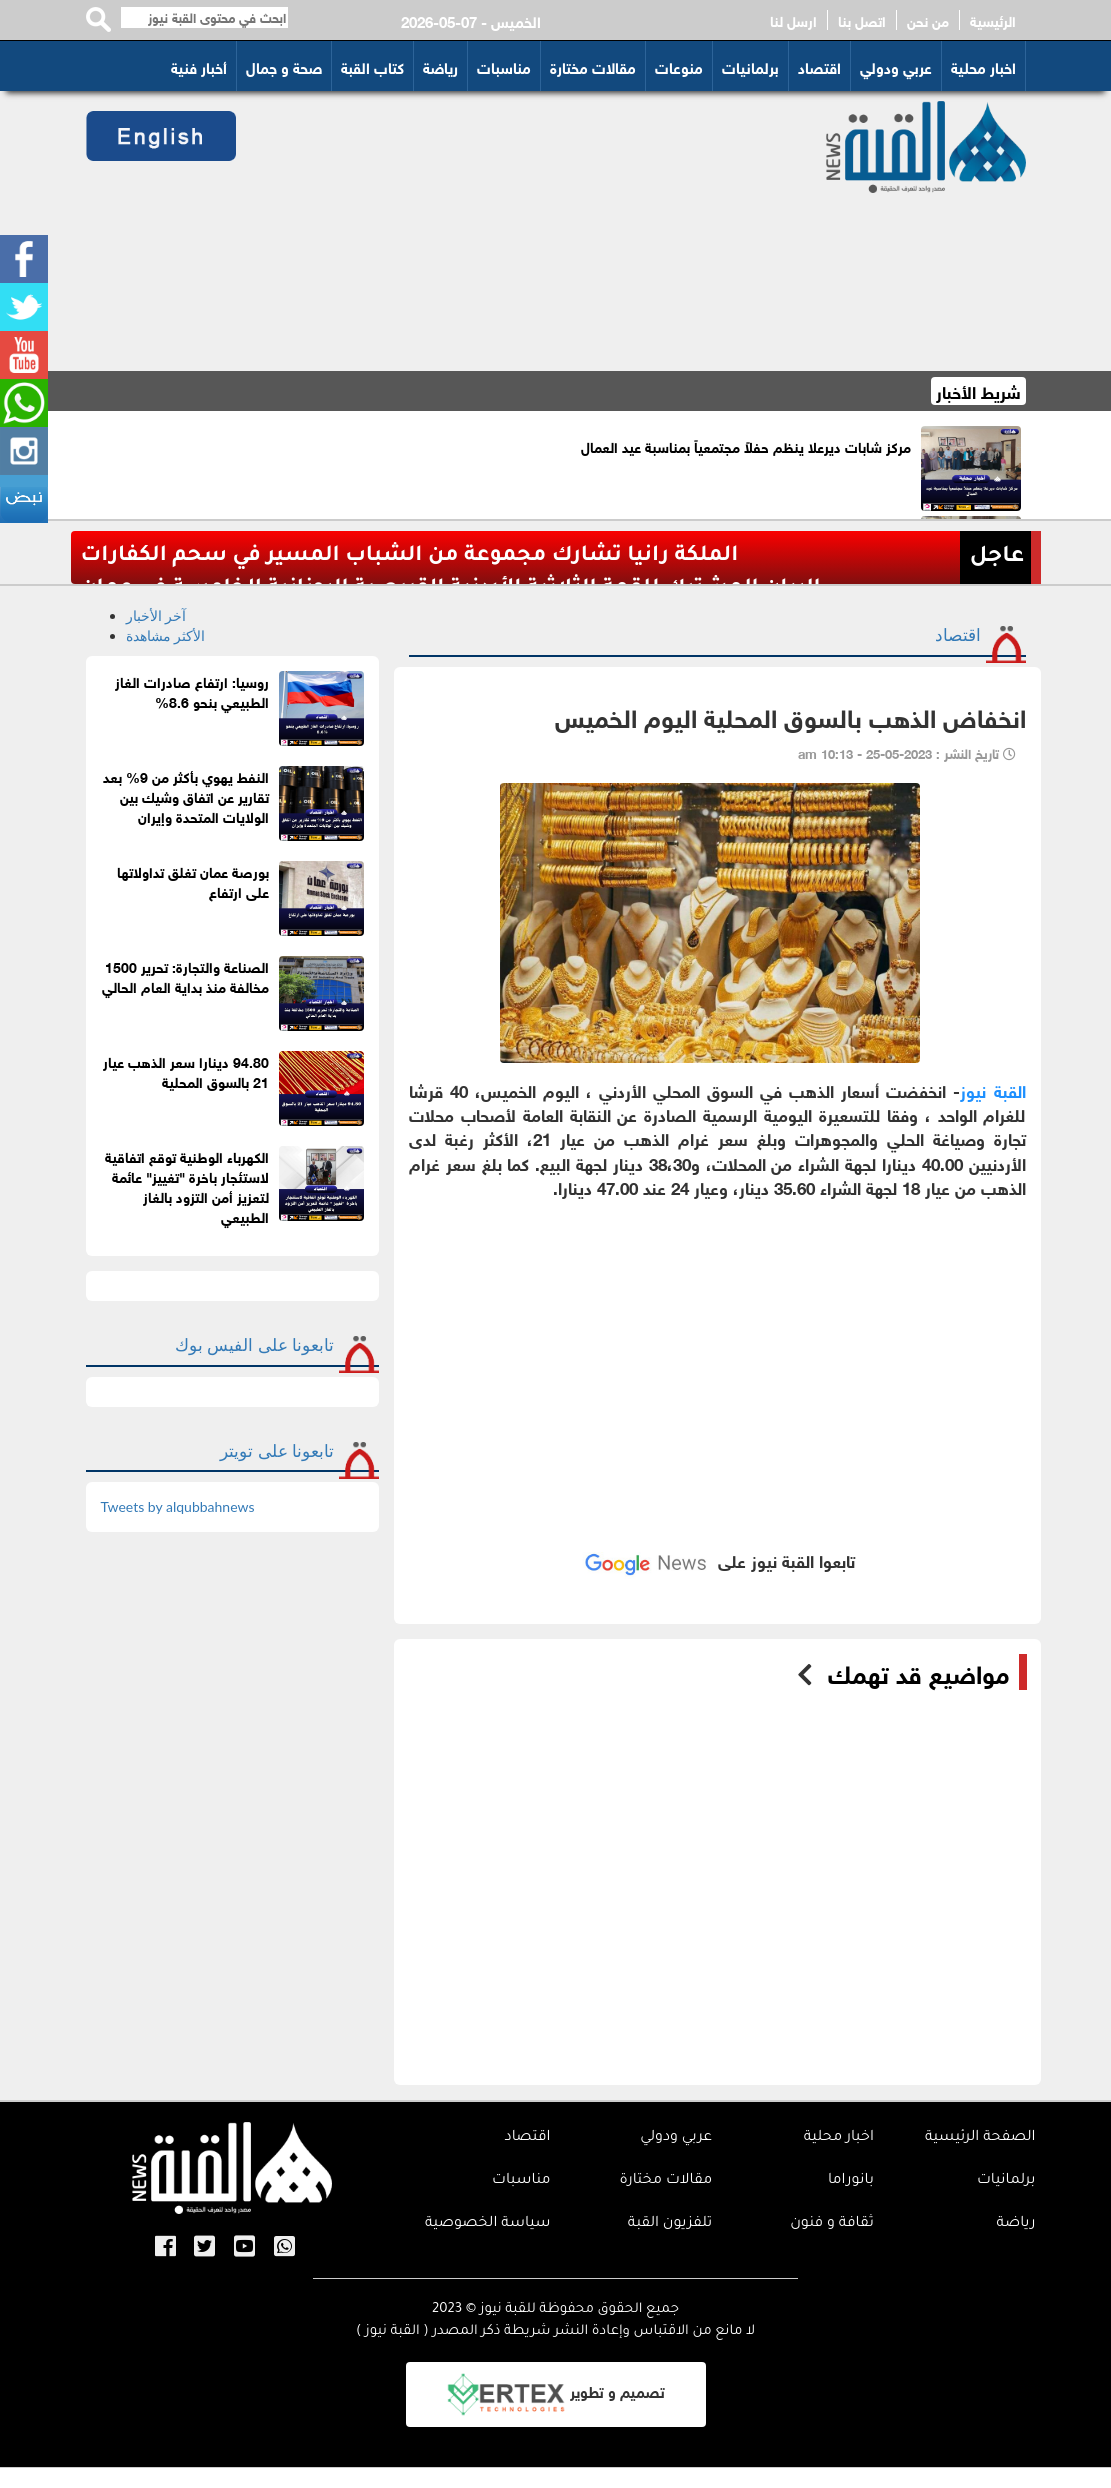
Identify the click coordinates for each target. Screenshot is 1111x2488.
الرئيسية (993, 20)
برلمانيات (750, 66)
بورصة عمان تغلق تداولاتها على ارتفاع (193, 880)
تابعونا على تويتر (277, 1450)
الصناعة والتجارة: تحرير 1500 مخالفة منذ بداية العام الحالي (185, 975)
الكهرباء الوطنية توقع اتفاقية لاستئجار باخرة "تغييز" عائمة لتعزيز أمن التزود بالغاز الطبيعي (187, 1185)
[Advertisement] (515, 231)
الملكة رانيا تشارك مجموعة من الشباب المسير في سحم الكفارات (410, 556)
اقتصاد (819, 66)
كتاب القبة (372, 66)
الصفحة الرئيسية (980, 2138)
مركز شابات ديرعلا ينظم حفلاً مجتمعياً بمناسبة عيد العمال (746, 445)
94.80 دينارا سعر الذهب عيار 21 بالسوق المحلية (186, 1070)
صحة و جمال (284, 66)
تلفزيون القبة (670, 2224)
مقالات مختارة (593, 66)
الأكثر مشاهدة (166, 635)
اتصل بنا (862, 20)
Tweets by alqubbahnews (178, 1506)
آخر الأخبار (156, 615)
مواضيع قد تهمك (918, 1672)
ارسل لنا (793, 20)
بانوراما (851, 2181)
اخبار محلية (983, 66)
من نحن (928, 20)
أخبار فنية (199, 66)
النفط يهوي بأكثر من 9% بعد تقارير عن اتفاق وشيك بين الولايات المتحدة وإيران (186, 795)
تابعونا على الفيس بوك (254, 1344)
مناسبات (504, 66)
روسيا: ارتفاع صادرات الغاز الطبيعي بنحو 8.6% (192, 690)
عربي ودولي (896, 66)
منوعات (679, 66)
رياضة (440, 66)
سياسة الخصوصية (488, 2224)
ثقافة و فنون (832, 2224)
